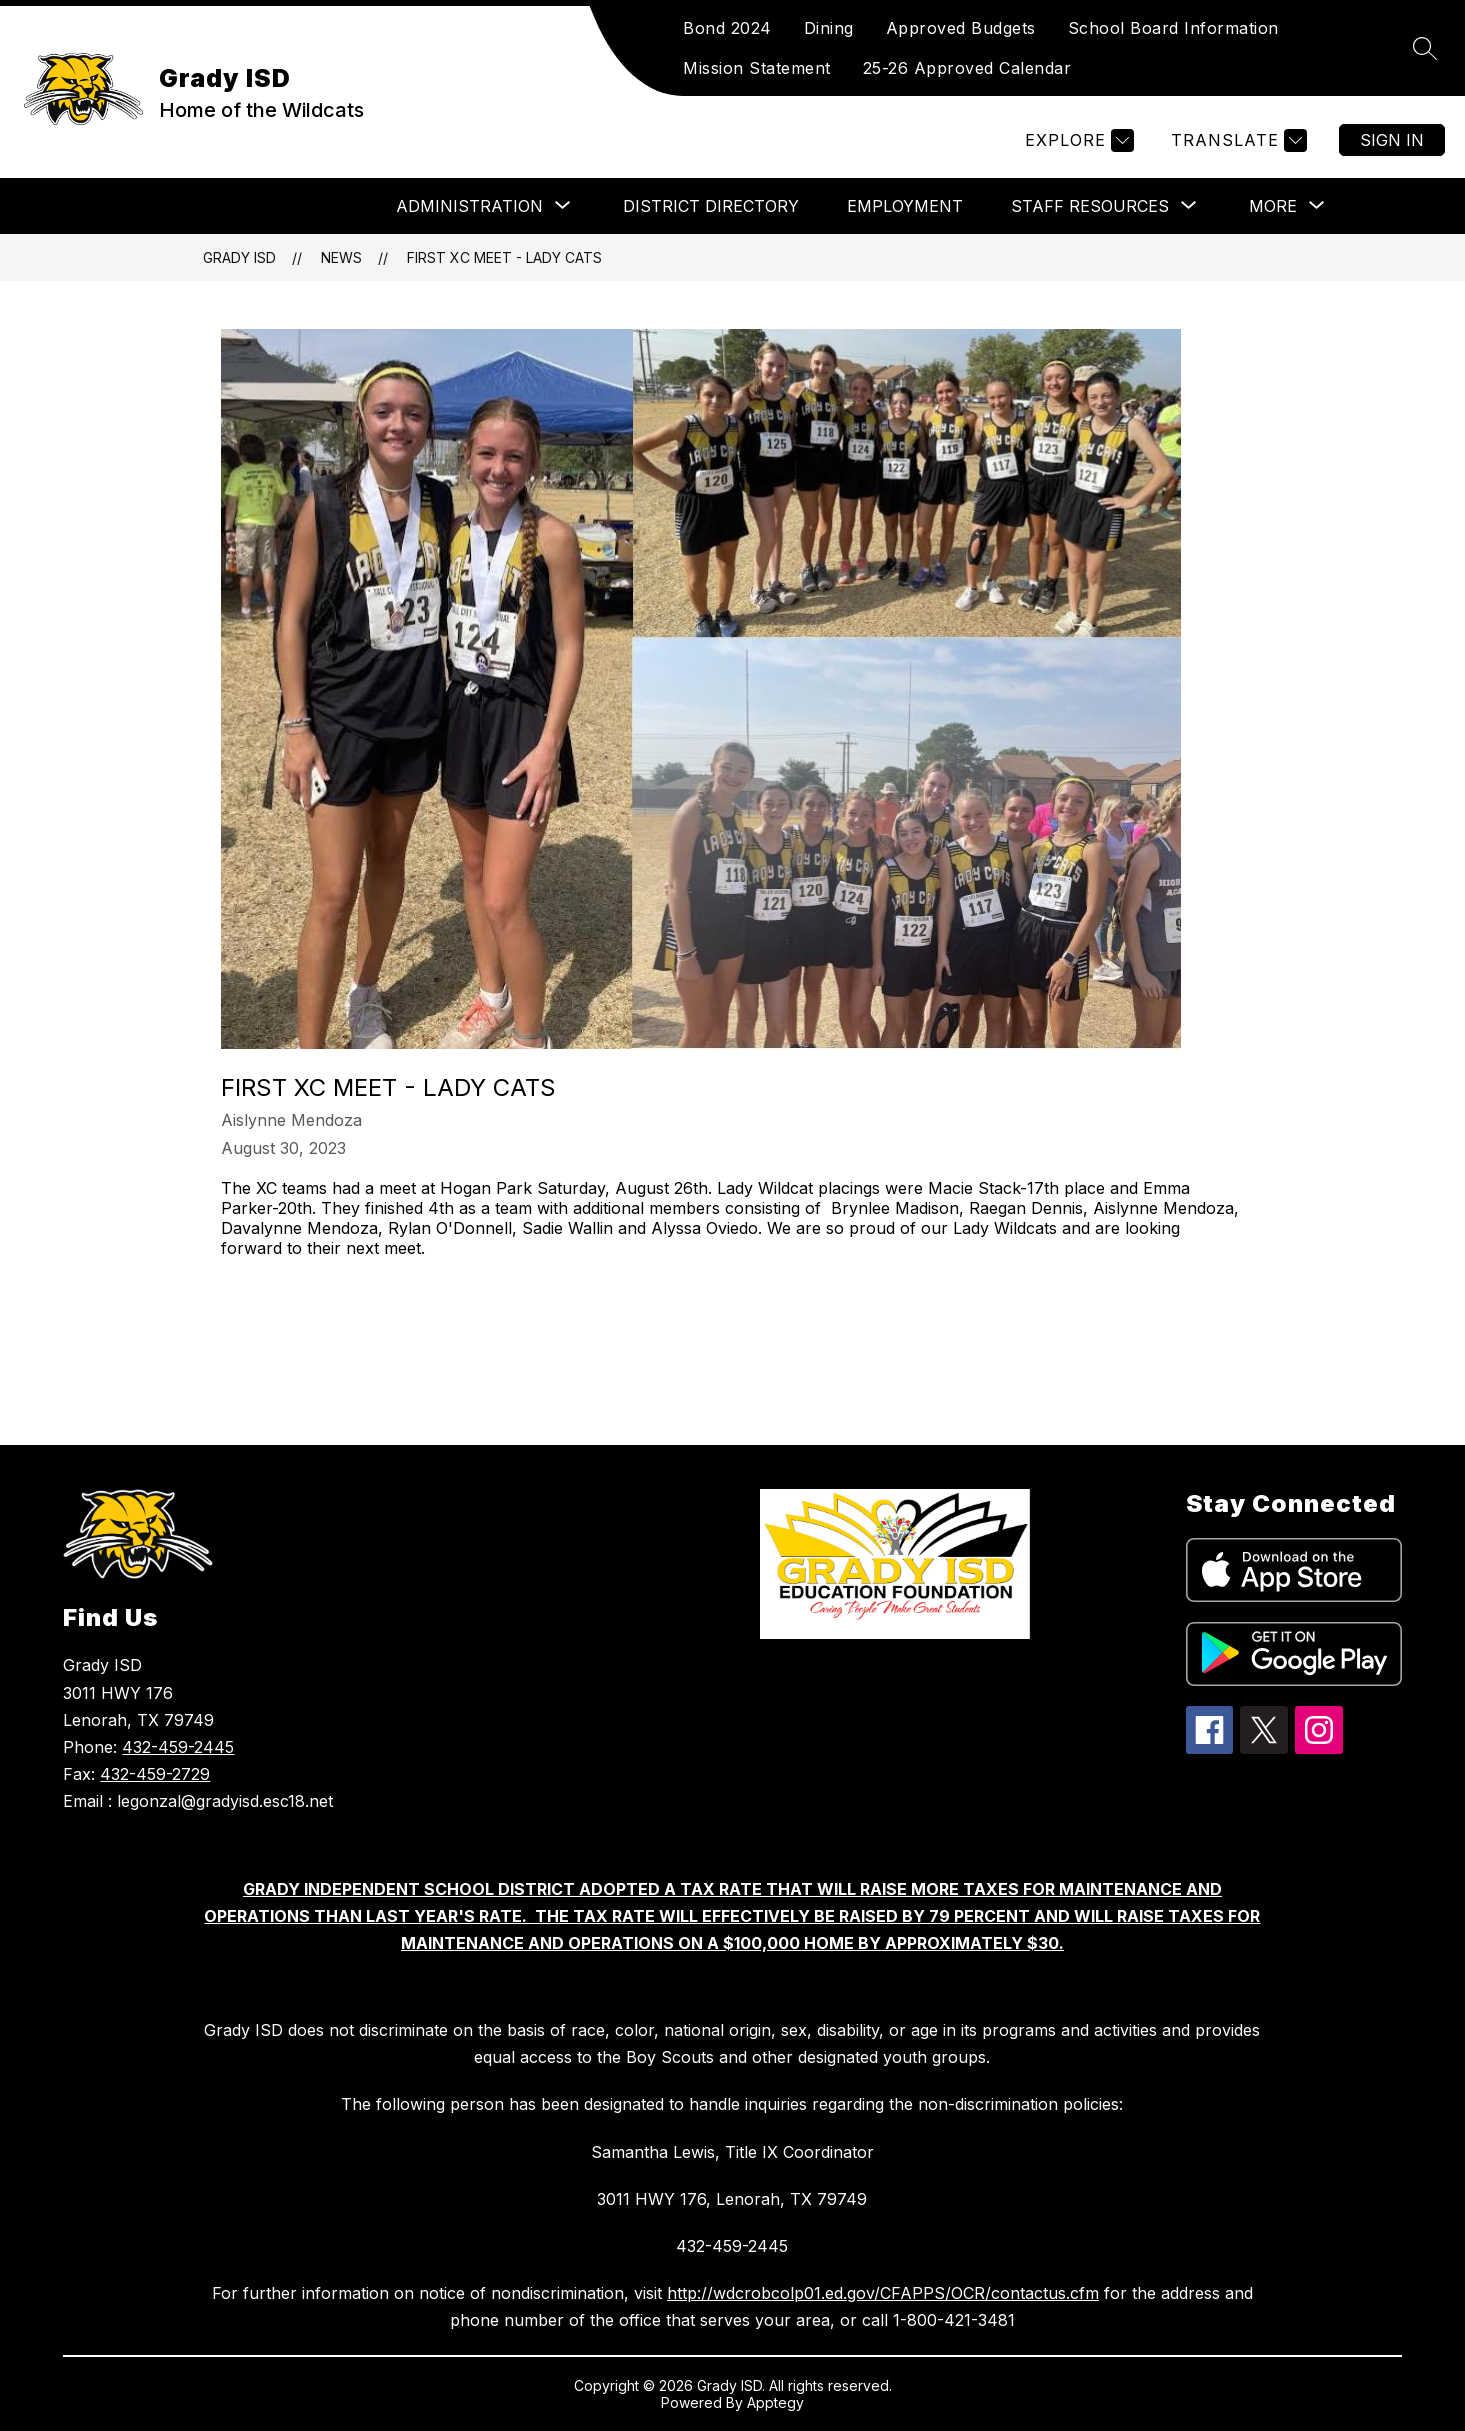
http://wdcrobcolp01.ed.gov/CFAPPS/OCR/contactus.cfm (883, 2293)
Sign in (1392, 140)
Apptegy (775, 2402)
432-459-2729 (155, 1774)
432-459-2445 (178, 1747)
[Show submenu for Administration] (469, 206)
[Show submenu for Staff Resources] (1090, 206)
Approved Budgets (961, 28)
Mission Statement (757, 68)
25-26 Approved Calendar (967, 68)
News (341, 257)
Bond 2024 (727, 28)
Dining (829, 28)
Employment (905, 206)
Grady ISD (239, 257)
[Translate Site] (1236, 140)
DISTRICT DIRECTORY (711, 206)
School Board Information (1173, 28)
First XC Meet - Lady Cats (504, 257)
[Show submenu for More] (1273, 206)
